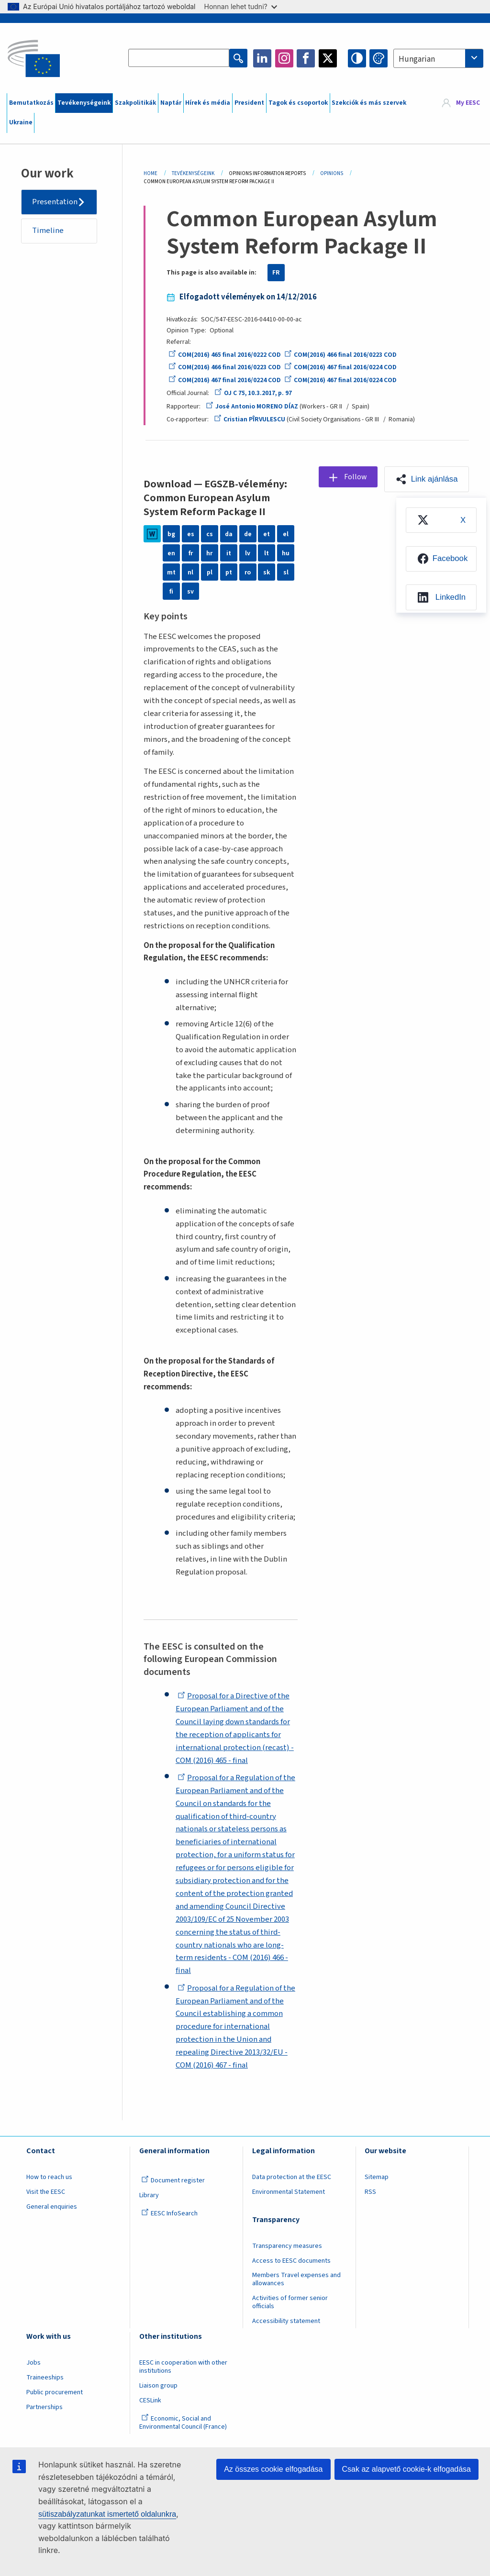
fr (191, 553)
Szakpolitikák (135, 103)
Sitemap (377, 2177)
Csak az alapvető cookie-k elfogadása (406, 2469)
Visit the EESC (45, 2192)
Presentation (55, 202)
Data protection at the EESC (291, 2177)
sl (286, 572)
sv (190, 591)
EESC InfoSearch (169, 2213)
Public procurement (54, 2392)
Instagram (284, 58)
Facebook (306, 58)
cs (209, 534)
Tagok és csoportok (298, 103)
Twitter (328, 58)
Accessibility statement (286, 2321)
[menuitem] (441, 520)
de (248, 534)
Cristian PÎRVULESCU (250, 419)
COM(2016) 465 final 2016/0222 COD (224, 355)
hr (209, 553)
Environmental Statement (288, 2192)
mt (171, 572)
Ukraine (21, 122)
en (171, 553)
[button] (426, 479)
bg (171, 534)
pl (209, 572)
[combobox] (438, 58)
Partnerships (44, 2407)
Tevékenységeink (84, 103)
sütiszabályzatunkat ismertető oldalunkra (107, 2514)
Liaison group (158, 2385)
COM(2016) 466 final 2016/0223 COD (340, 355)
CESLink (150, 2400)
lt (266, 553)
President (249, 103)
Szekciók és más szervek (369, 103)
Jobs (33, 2362)
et (266, 534)
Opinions (331, 173)
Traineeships (45, 2377)
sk (266, 572)
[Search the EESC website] (178, 58)
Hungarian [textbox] (417, 59)
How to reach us (49, 2177)
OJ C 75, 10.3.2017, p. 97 (253, 393)
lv (247, 553)
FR (276, 272)
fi (171, 591)
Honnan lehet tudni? (240, 6)
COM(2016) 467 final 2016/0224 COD (340, 367)
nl (190, 572)
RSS (370, 2192)
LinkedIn (262, 58)
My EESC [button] (468, 103)
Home (150, 173)
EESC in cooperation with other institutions (183, 2367)
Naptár (170, 103)
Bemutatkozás (31, 103)
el (286, 534)
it (228, 553)
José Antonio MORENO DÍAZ (252, 406)
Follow (356, 477)
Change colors (378, 58)
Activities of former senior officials (290, 2302)
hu (286, 553)
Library (149, 2195)
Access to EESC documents (291, 2261)
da (229, 534)
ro (248, 572)
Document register (173, 2180)
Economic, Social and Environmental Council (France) (183, 2423)
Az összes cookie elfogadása (273, 2469)
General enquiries (51, 2207)
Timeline (48, 231)
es (190, 534)
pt (228, 572)
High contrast (357, 58)
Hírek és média (207, 103)
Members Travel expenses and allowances (296, 2279)
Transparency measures (287, 2246)
